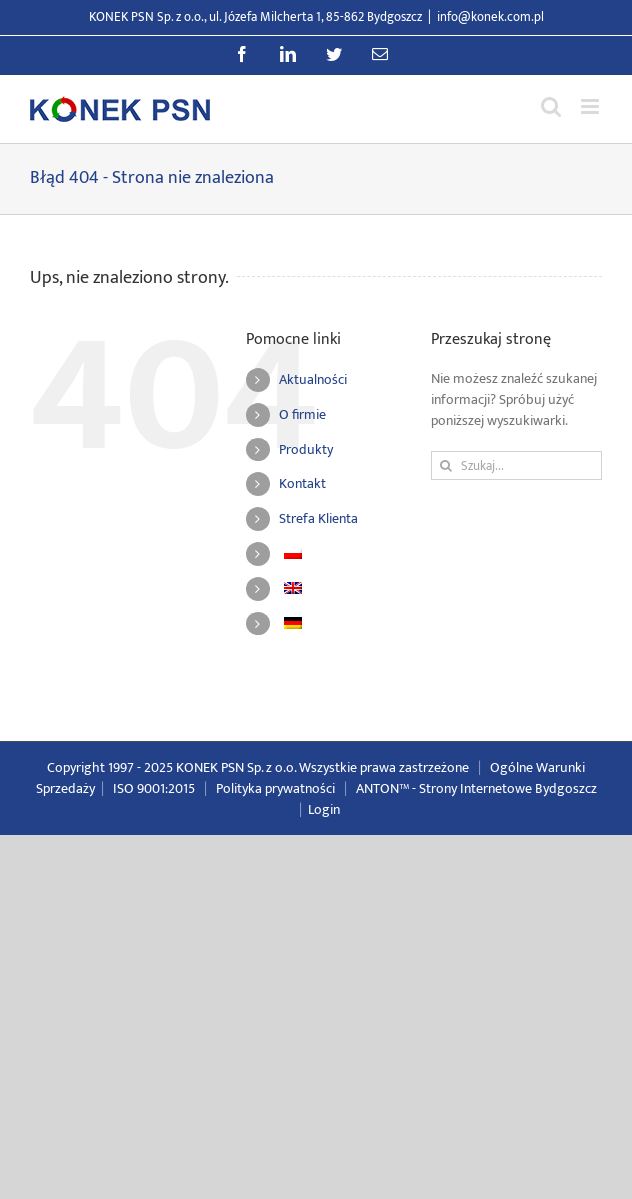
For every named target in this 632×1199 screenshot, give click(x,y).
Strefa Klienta (318, 518)
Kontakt (302, 483)
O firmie (302, 414)
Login (324, 809)
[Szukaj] (445, 465)
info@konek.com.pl (490, 17)
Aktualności (313, 379)
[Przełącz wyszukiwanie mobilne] (551, 106)
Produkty (306, 449)
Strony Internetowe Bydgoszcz (508, 788)
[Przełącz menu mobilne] (591, 106)
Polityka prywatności (275, 788)
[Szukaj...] (516, 465)
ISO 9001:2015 (154, 788)
